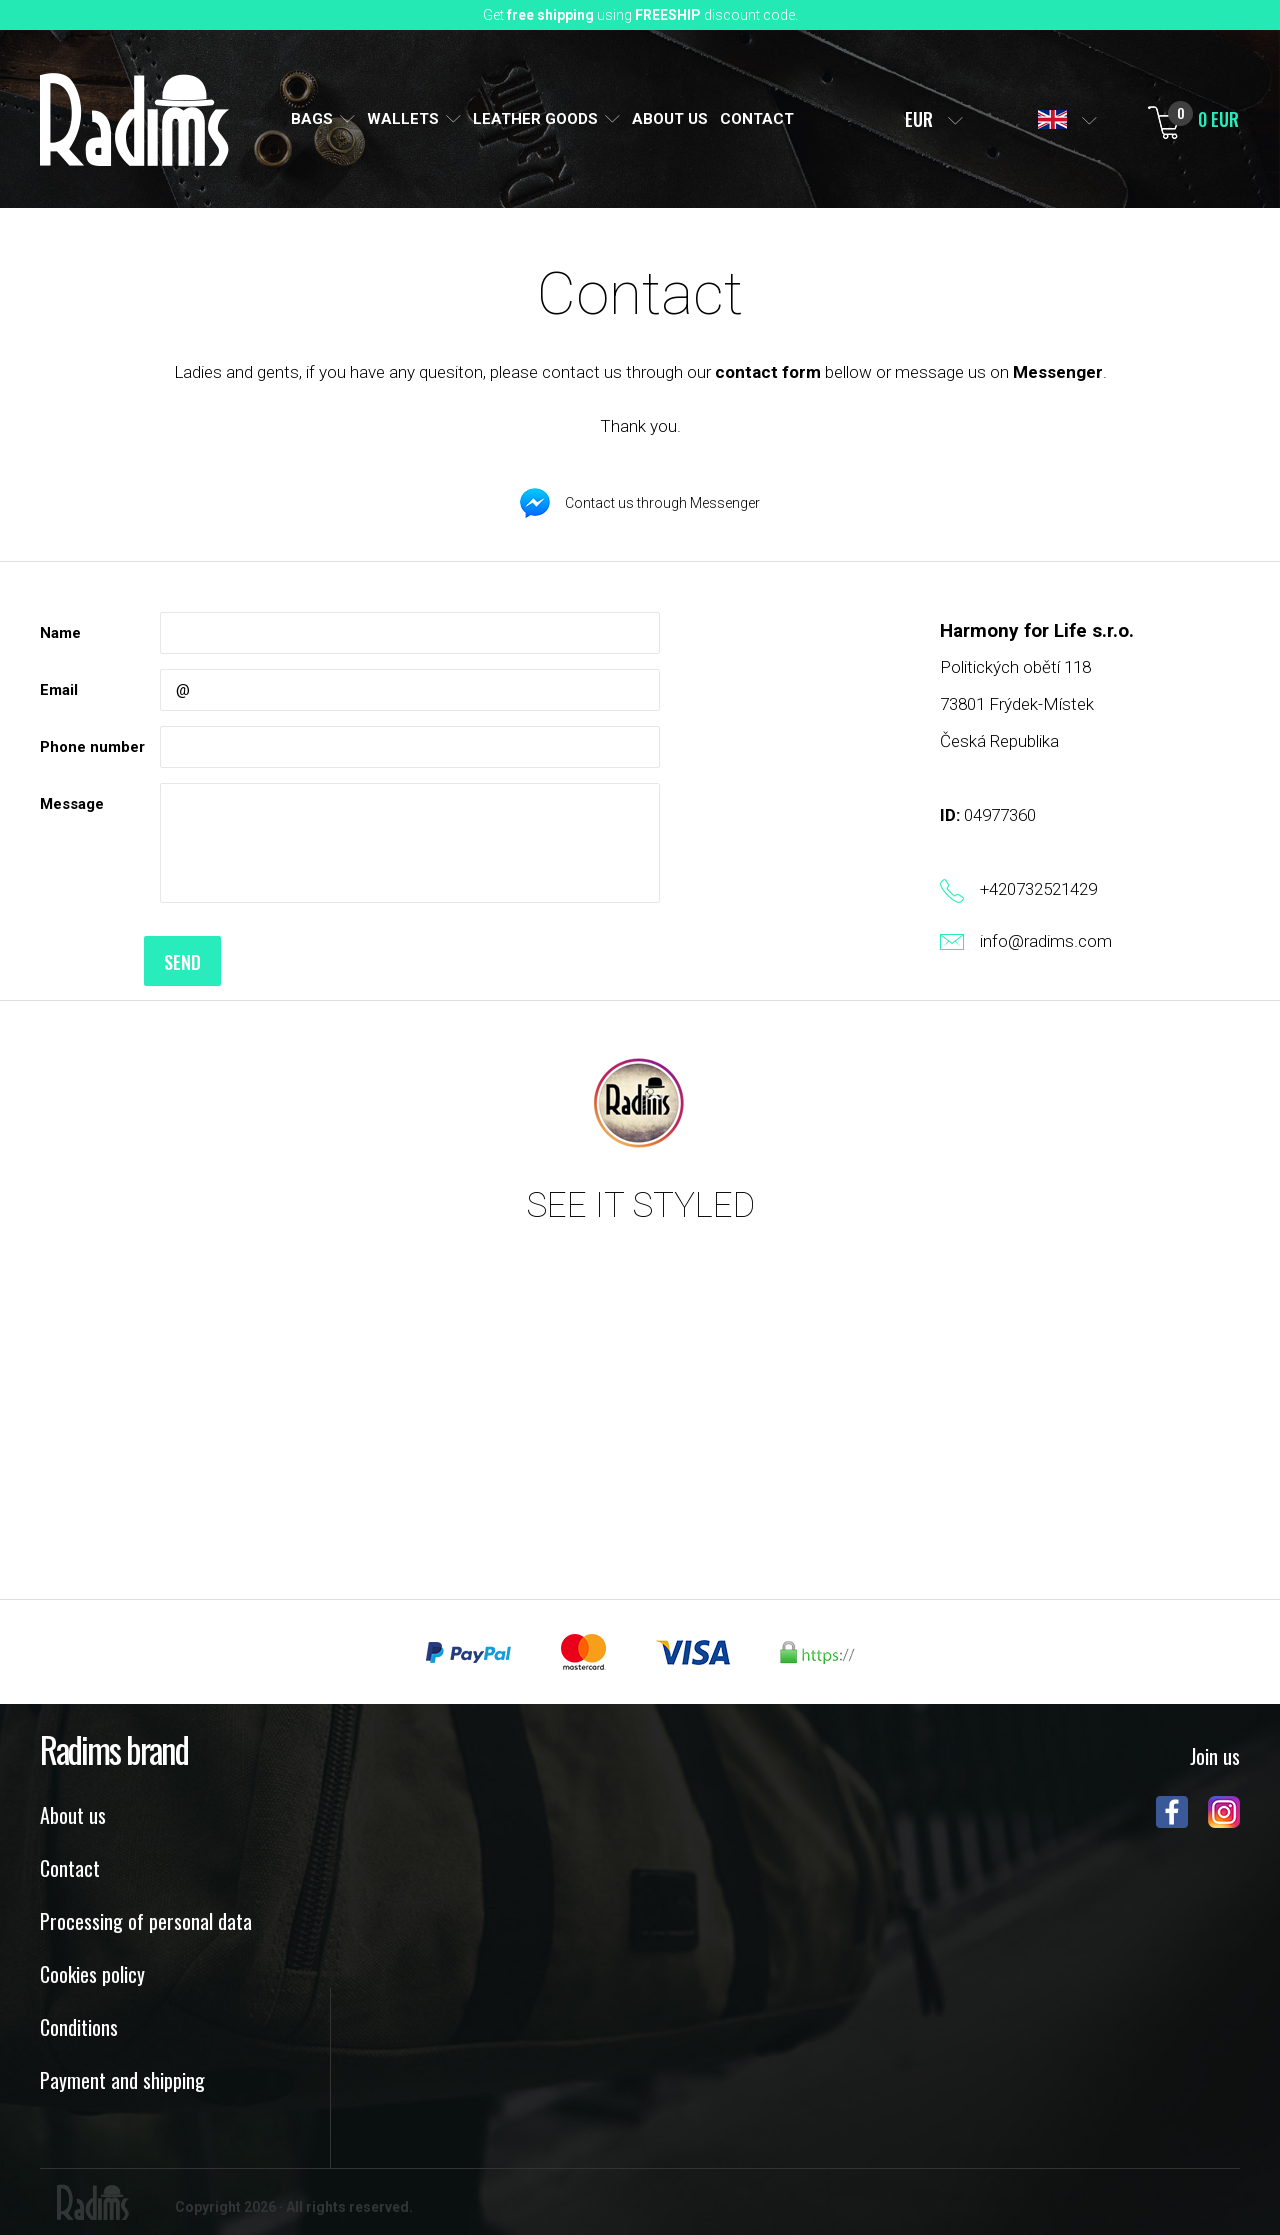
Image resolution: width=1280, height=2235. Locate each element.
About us (73, 1815)
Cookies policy (92, 1974)
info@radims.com (1046, 941)
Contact (70, 1868)
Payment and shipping (122, 2080)
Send (198, 962)
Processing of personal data (146, 1921)
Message (72, 804)
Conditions (79, 2027)
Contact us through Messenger (662, 503)
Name (60, 633)
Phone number (92, 747)
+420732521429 (1038, 889)
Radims (134, 119)
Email (59, 690)
